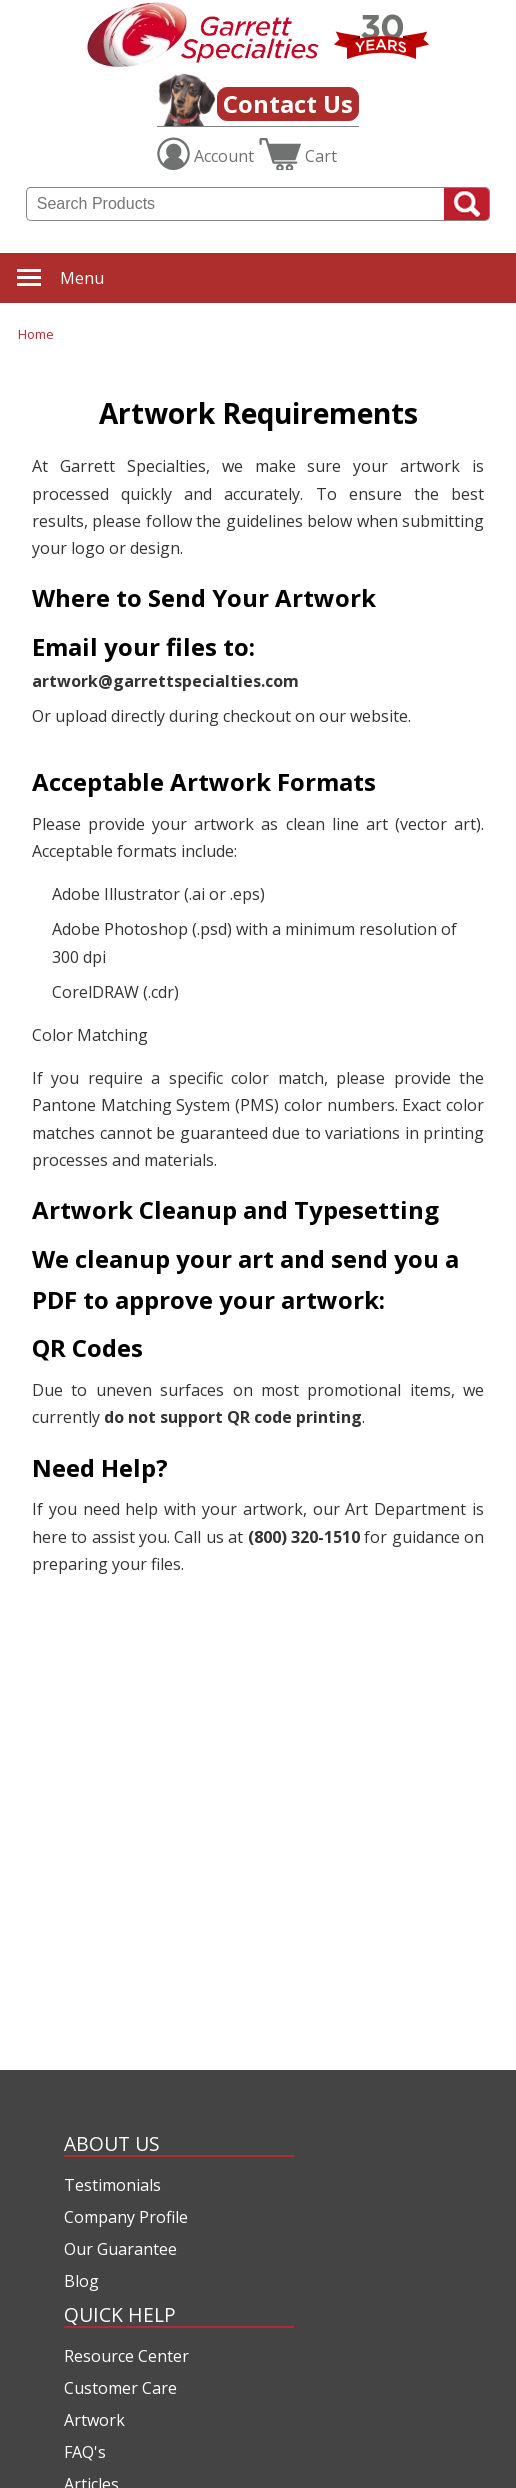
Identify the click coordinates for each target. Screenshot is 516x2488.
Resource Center (126, 2356)
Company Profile (126, 2217)
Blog (81, 2281)
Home (36, 334)
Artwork (94, 2420)
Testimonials (112, 2185)
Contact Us (288, 103)
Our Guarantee (120, 2249)
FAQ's (85, 2452)
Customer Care (120, 2388)
